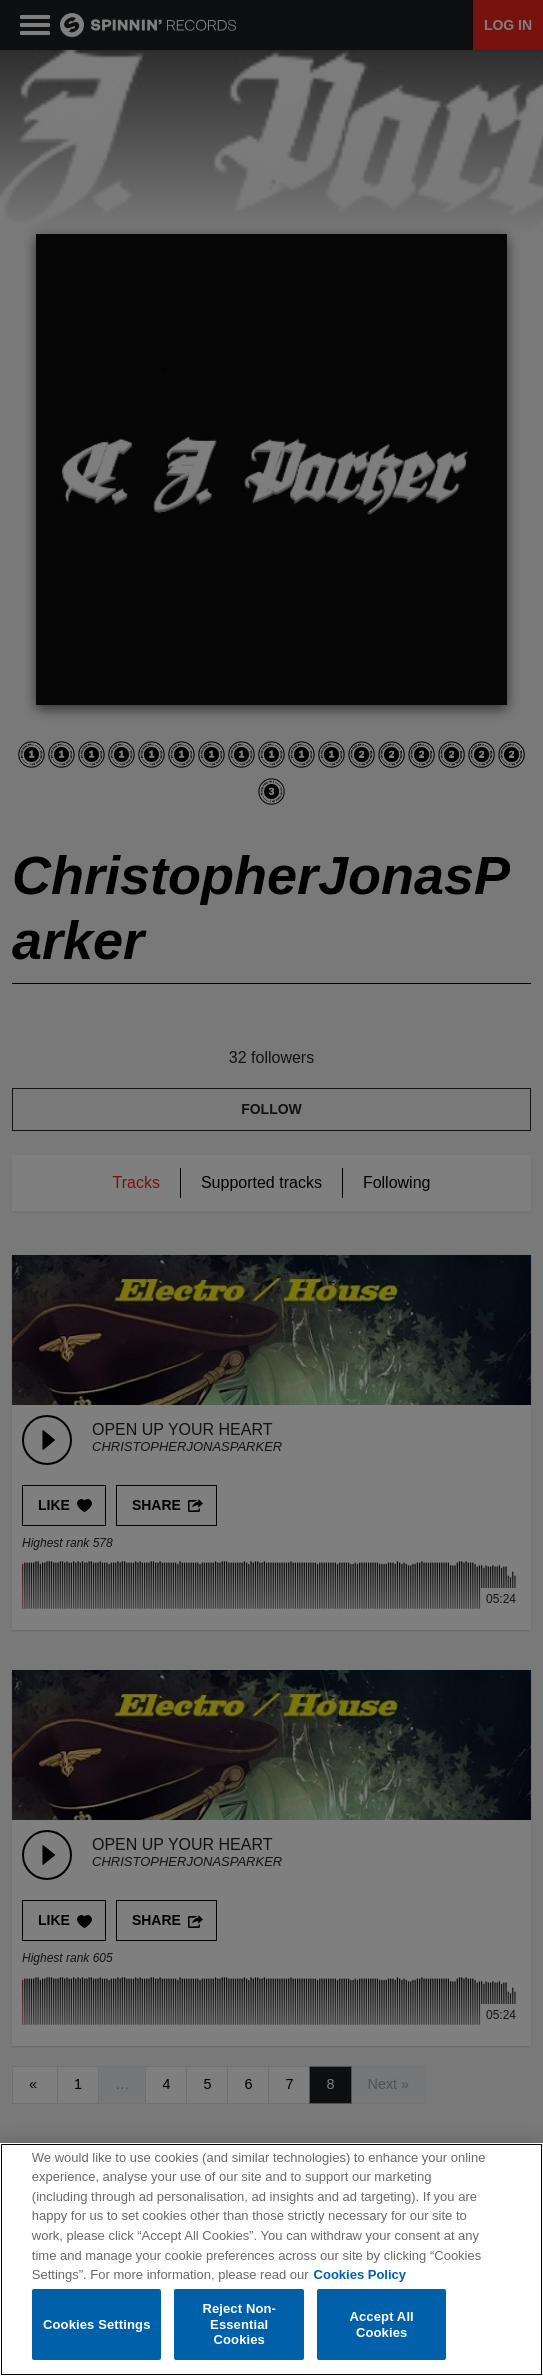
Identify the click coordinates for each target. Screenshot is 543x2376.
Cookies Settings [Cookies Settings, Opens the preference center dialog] (97, 2324)
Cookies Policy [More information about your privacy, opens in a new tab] (360, 2274)
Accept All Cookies (381, 2324)
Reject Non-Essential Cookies (239, 2324)
